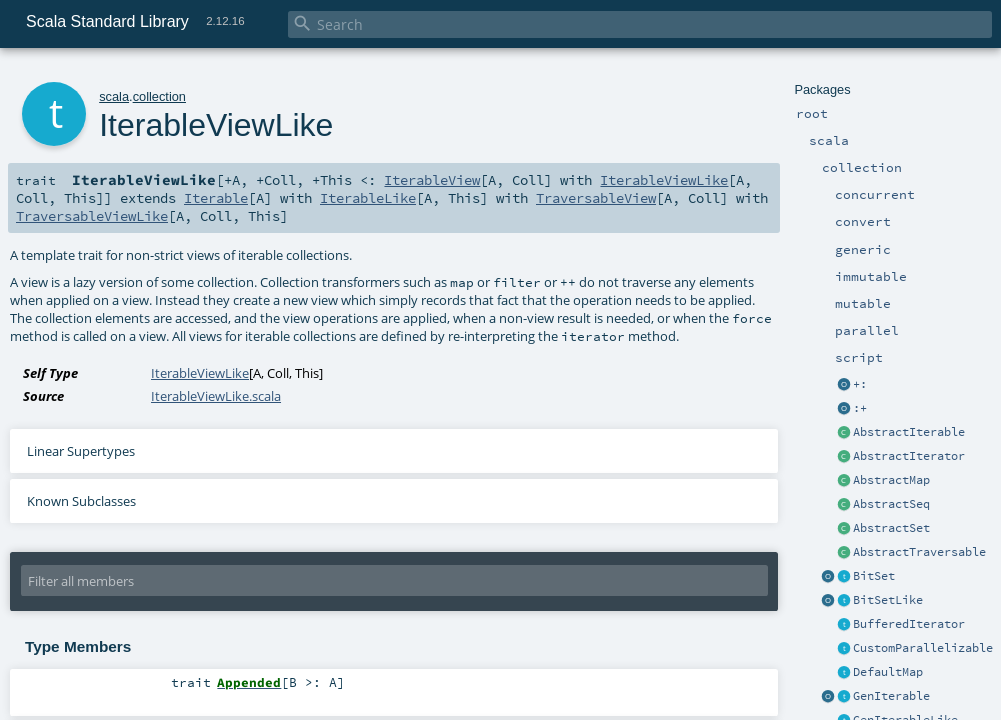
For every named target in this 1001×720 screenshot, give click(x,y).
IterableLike (368, 198)
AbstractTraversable (919, 552)
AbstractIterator (909, 456)
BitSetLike (888, 600)
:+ (860, 408)
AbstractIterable (909, 432)
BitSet (874, 576)
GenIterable (891, 696)
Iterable (216, 198)
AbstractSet (891, 528)
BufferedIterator (909, 624)
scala (114, 96)
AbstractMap (891, 480)
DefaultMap (888, 672)
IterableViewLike (664, 180)
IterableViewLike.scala (216, 396)
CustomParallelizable (923, 648)
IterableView (432, 180)
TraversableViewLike (92, 216)
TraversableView (596, 198)
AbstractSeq (891, 504)
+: (860, 384)
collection (159, 96)
